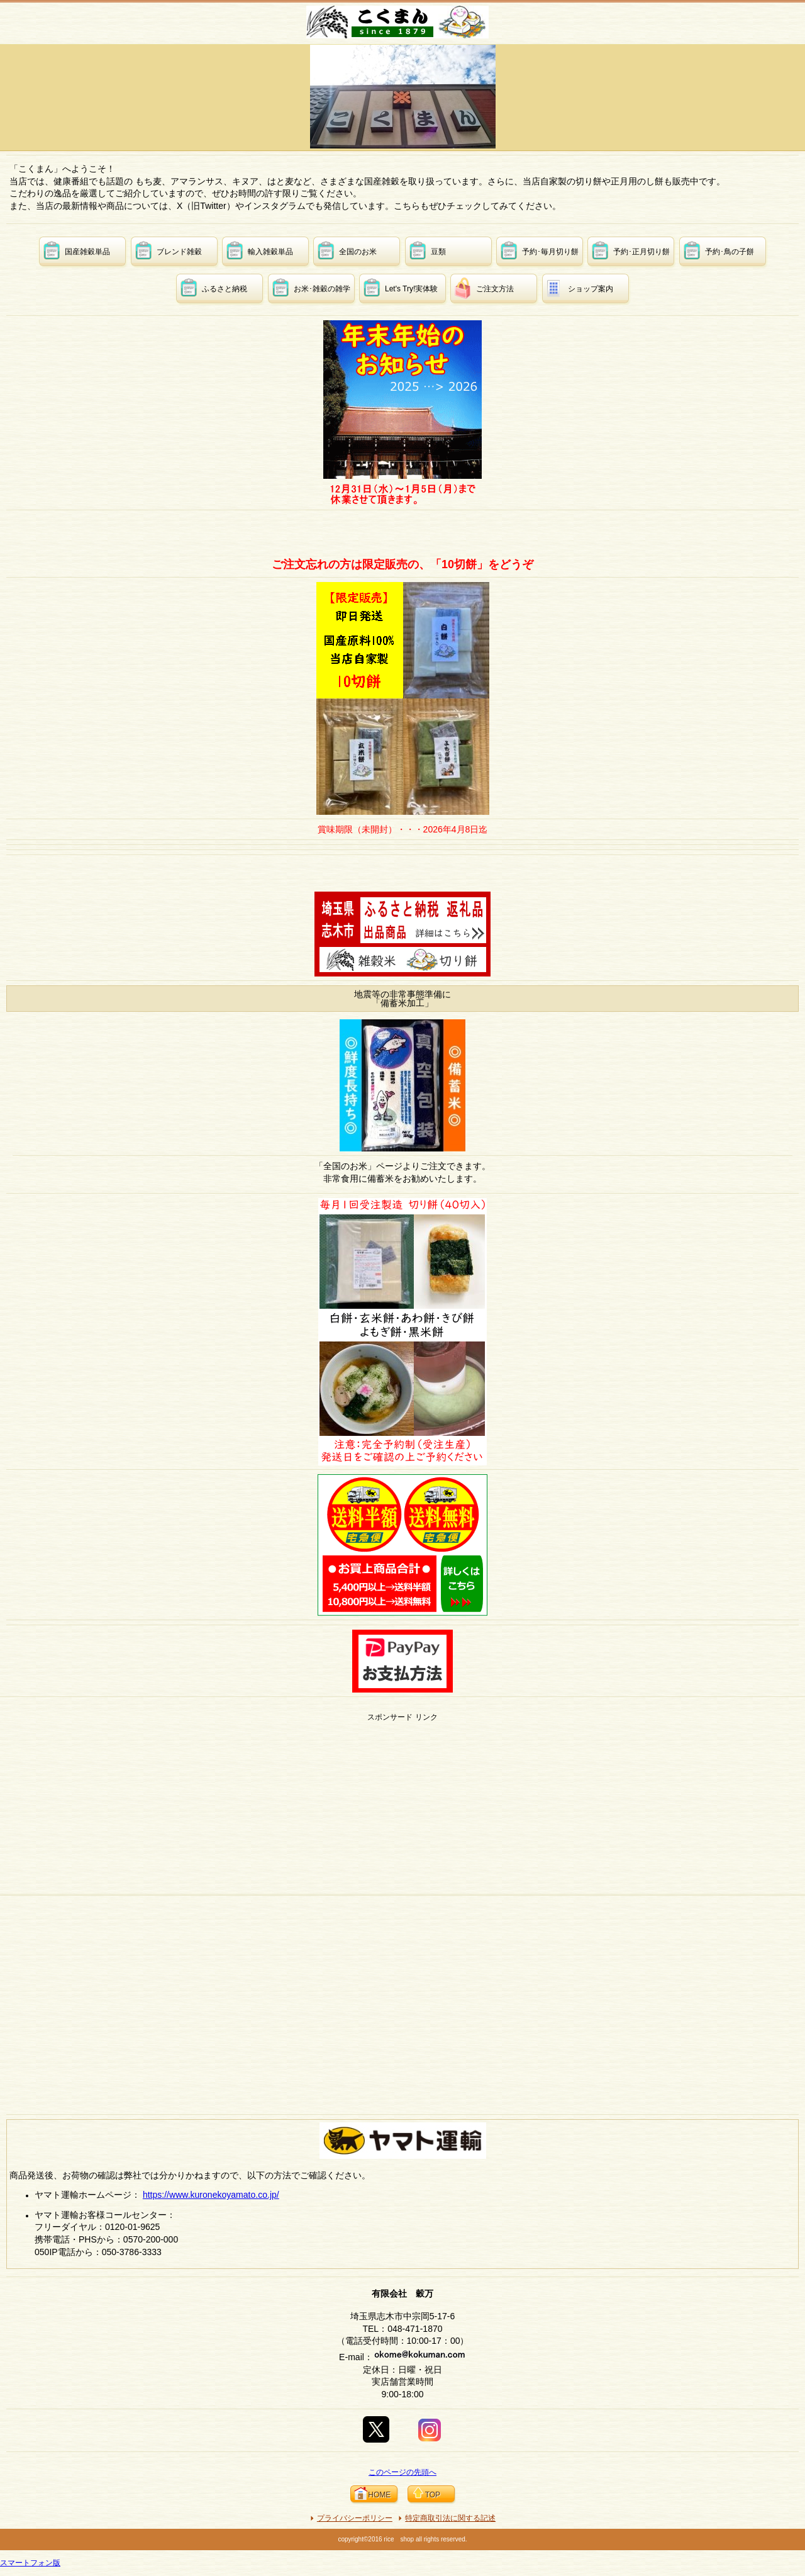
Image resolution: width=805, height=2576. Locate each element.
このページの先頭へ (402, 2472)
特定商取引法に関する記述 (450, 2518)
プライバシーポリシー (354, 2518)
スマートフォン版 (30, 2562)
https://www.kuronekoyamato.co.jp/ (211, 2195)
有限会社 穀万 (404, 22)
